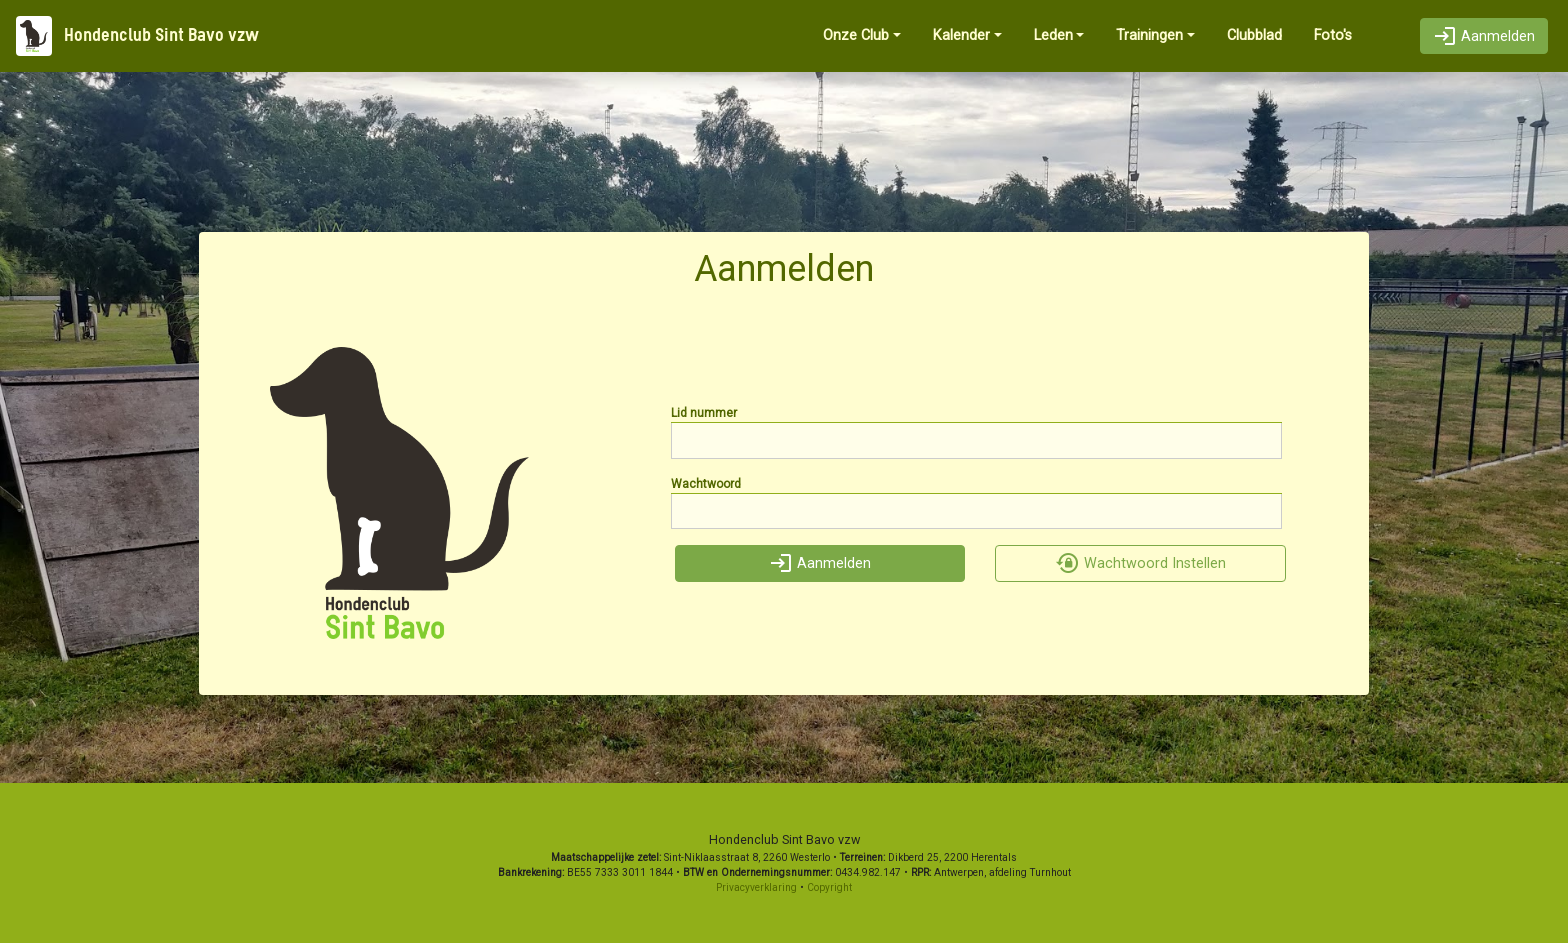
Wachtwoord (706, 484)
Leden (1053, 35)
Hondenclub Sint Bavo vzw (137, 36)
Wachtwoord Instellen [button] (1141, 563)
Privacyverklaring (756, 887)
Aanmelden (1484, 36)
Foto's (1333, 35)
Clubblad (1254, 35)
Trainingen (1149, 35)
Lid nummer (704, 413)
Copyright (829, 887)
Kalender (961, 35)
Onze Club (856, 35)
